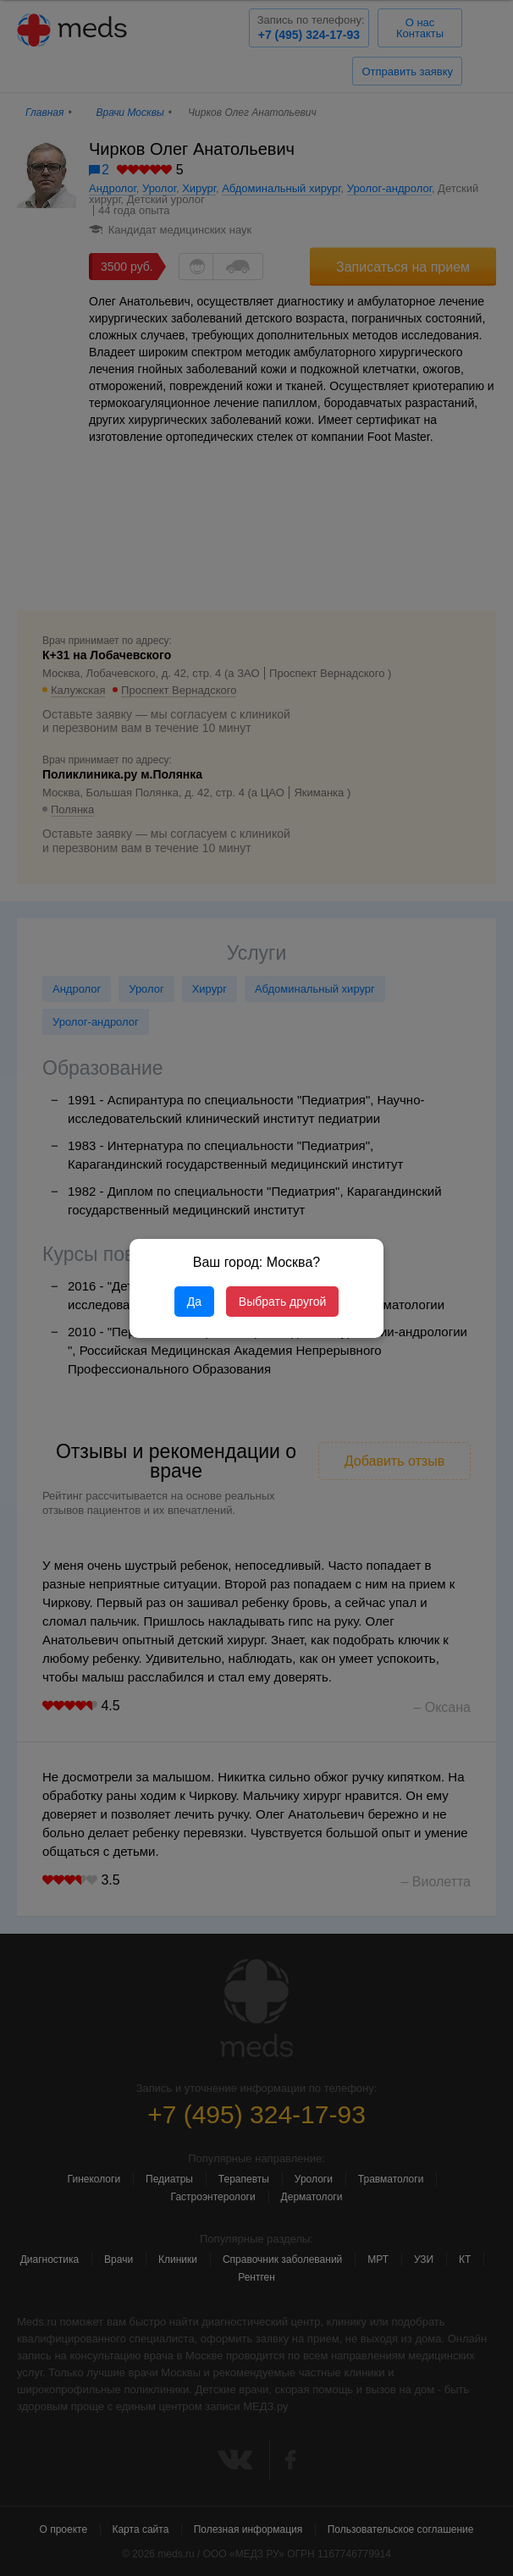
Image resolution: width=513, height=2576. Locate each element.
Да (194, 1301)
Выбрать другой (282, 1301)
